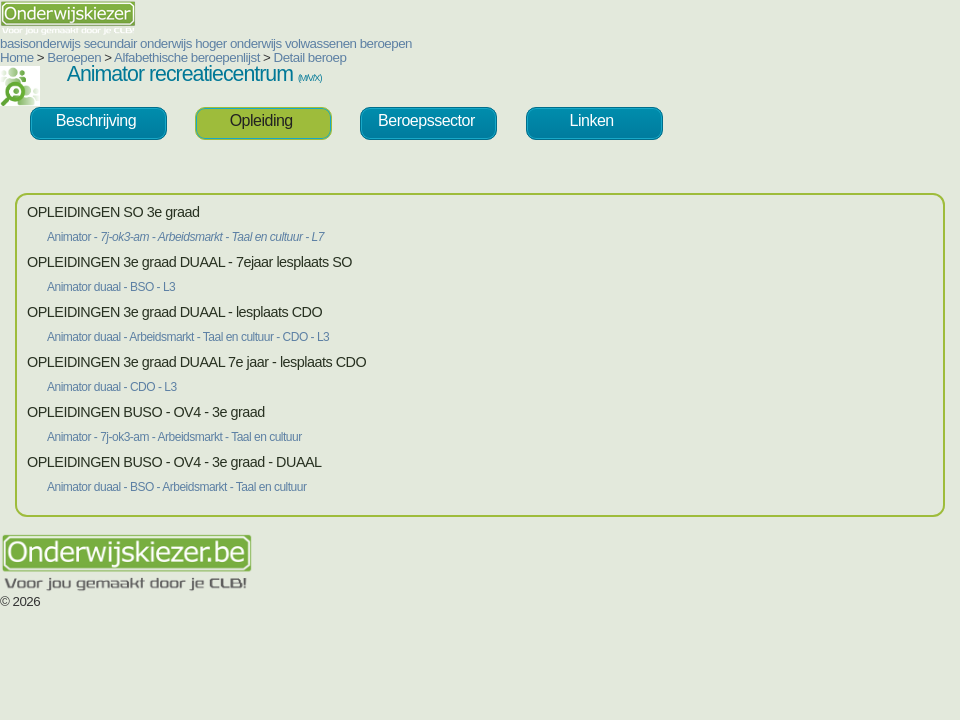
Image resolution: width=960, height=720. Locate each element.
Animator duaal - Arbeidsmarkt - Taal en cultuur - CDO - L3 (188, 337)
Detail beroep (310, 57)
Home (17, 57)
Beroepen (74, 57)
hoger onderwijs (238, 43)
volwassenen (321, 43)
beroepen (386, 43)
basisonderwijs (40, 43)
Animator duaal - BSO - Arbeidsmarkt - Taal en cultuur (176, 487)
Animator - (185, 237)
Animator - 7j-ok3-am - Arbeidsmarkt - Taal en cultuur (174, 437)
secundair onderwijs (138, 43)
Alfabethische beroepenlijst (187, 57)
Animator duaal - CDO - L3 (112, 387)
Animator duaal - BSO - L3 (111, 287)
